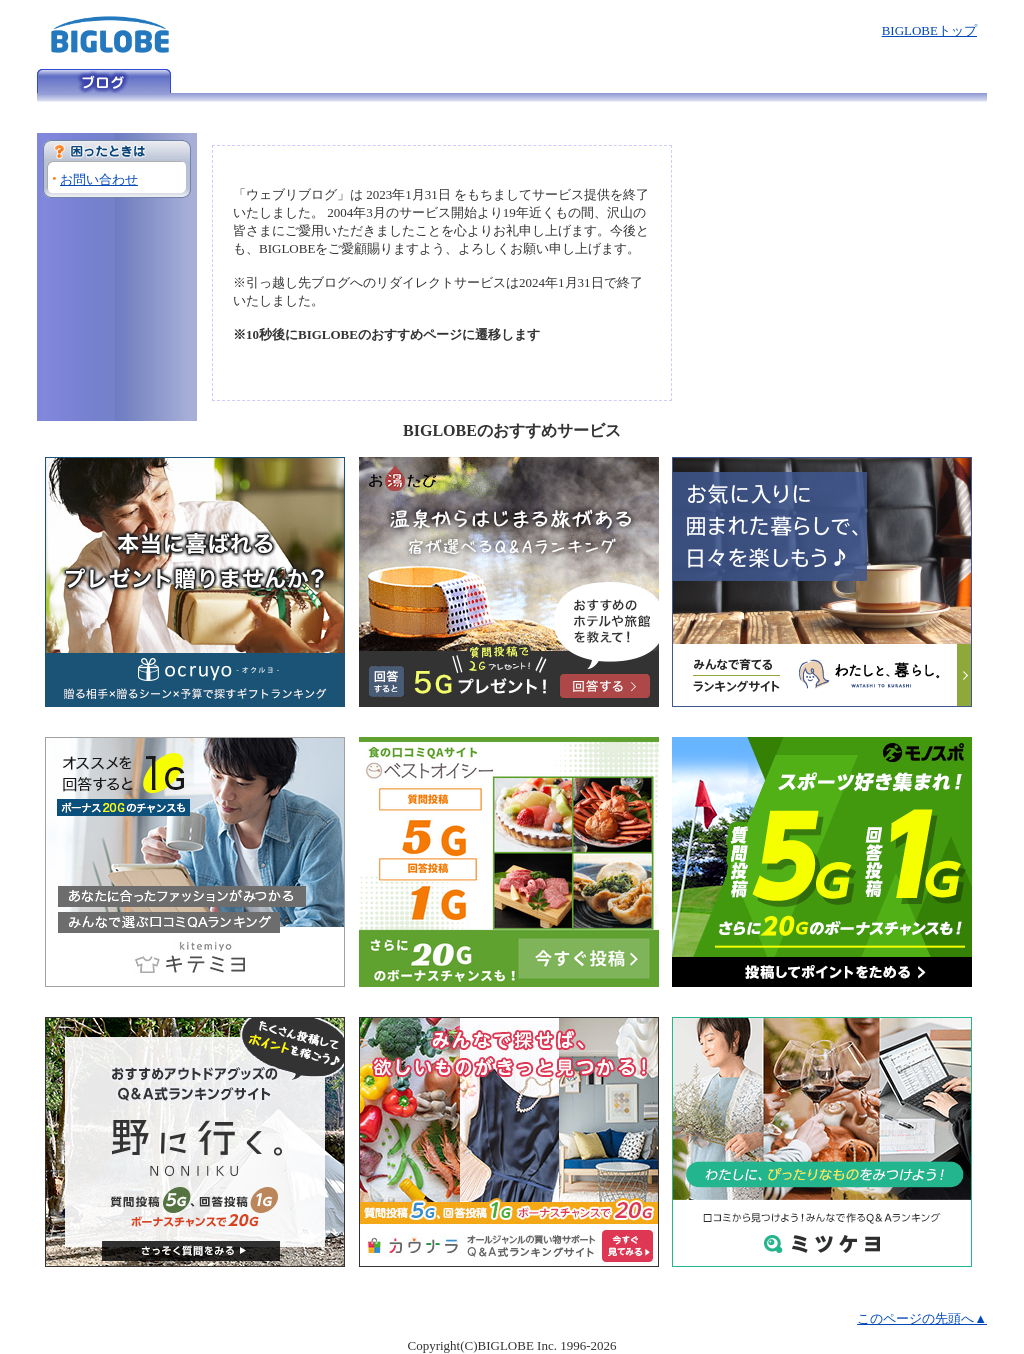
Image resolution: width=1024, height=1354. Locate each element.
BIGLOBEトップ (929, 30)
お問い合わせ (99, 179)
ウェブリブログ (104, 81)
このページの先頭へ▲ (922, 1318)
